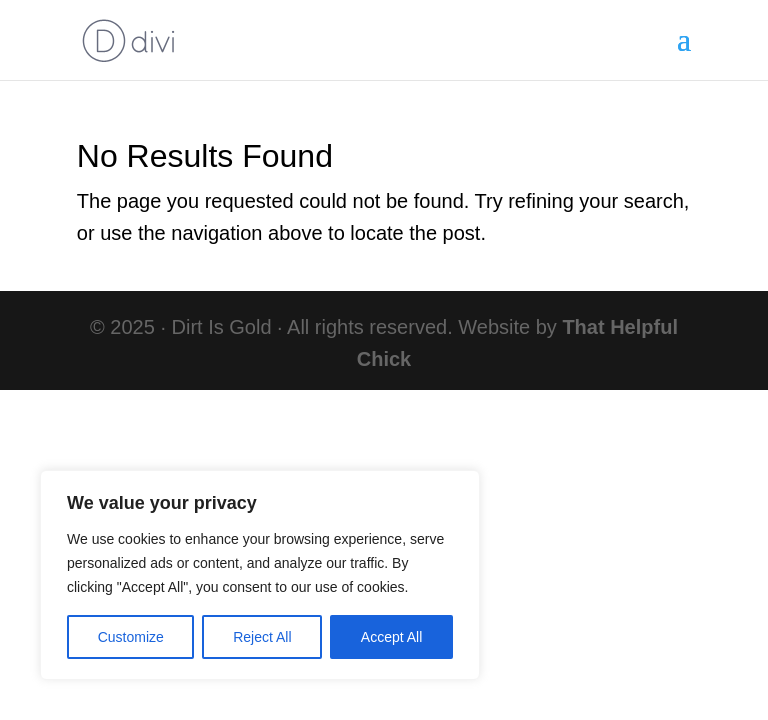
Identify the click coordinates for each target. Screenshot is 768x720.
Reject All (262, 637)
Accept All (391, 637)
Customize (131, 637)
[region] (260, 575)
